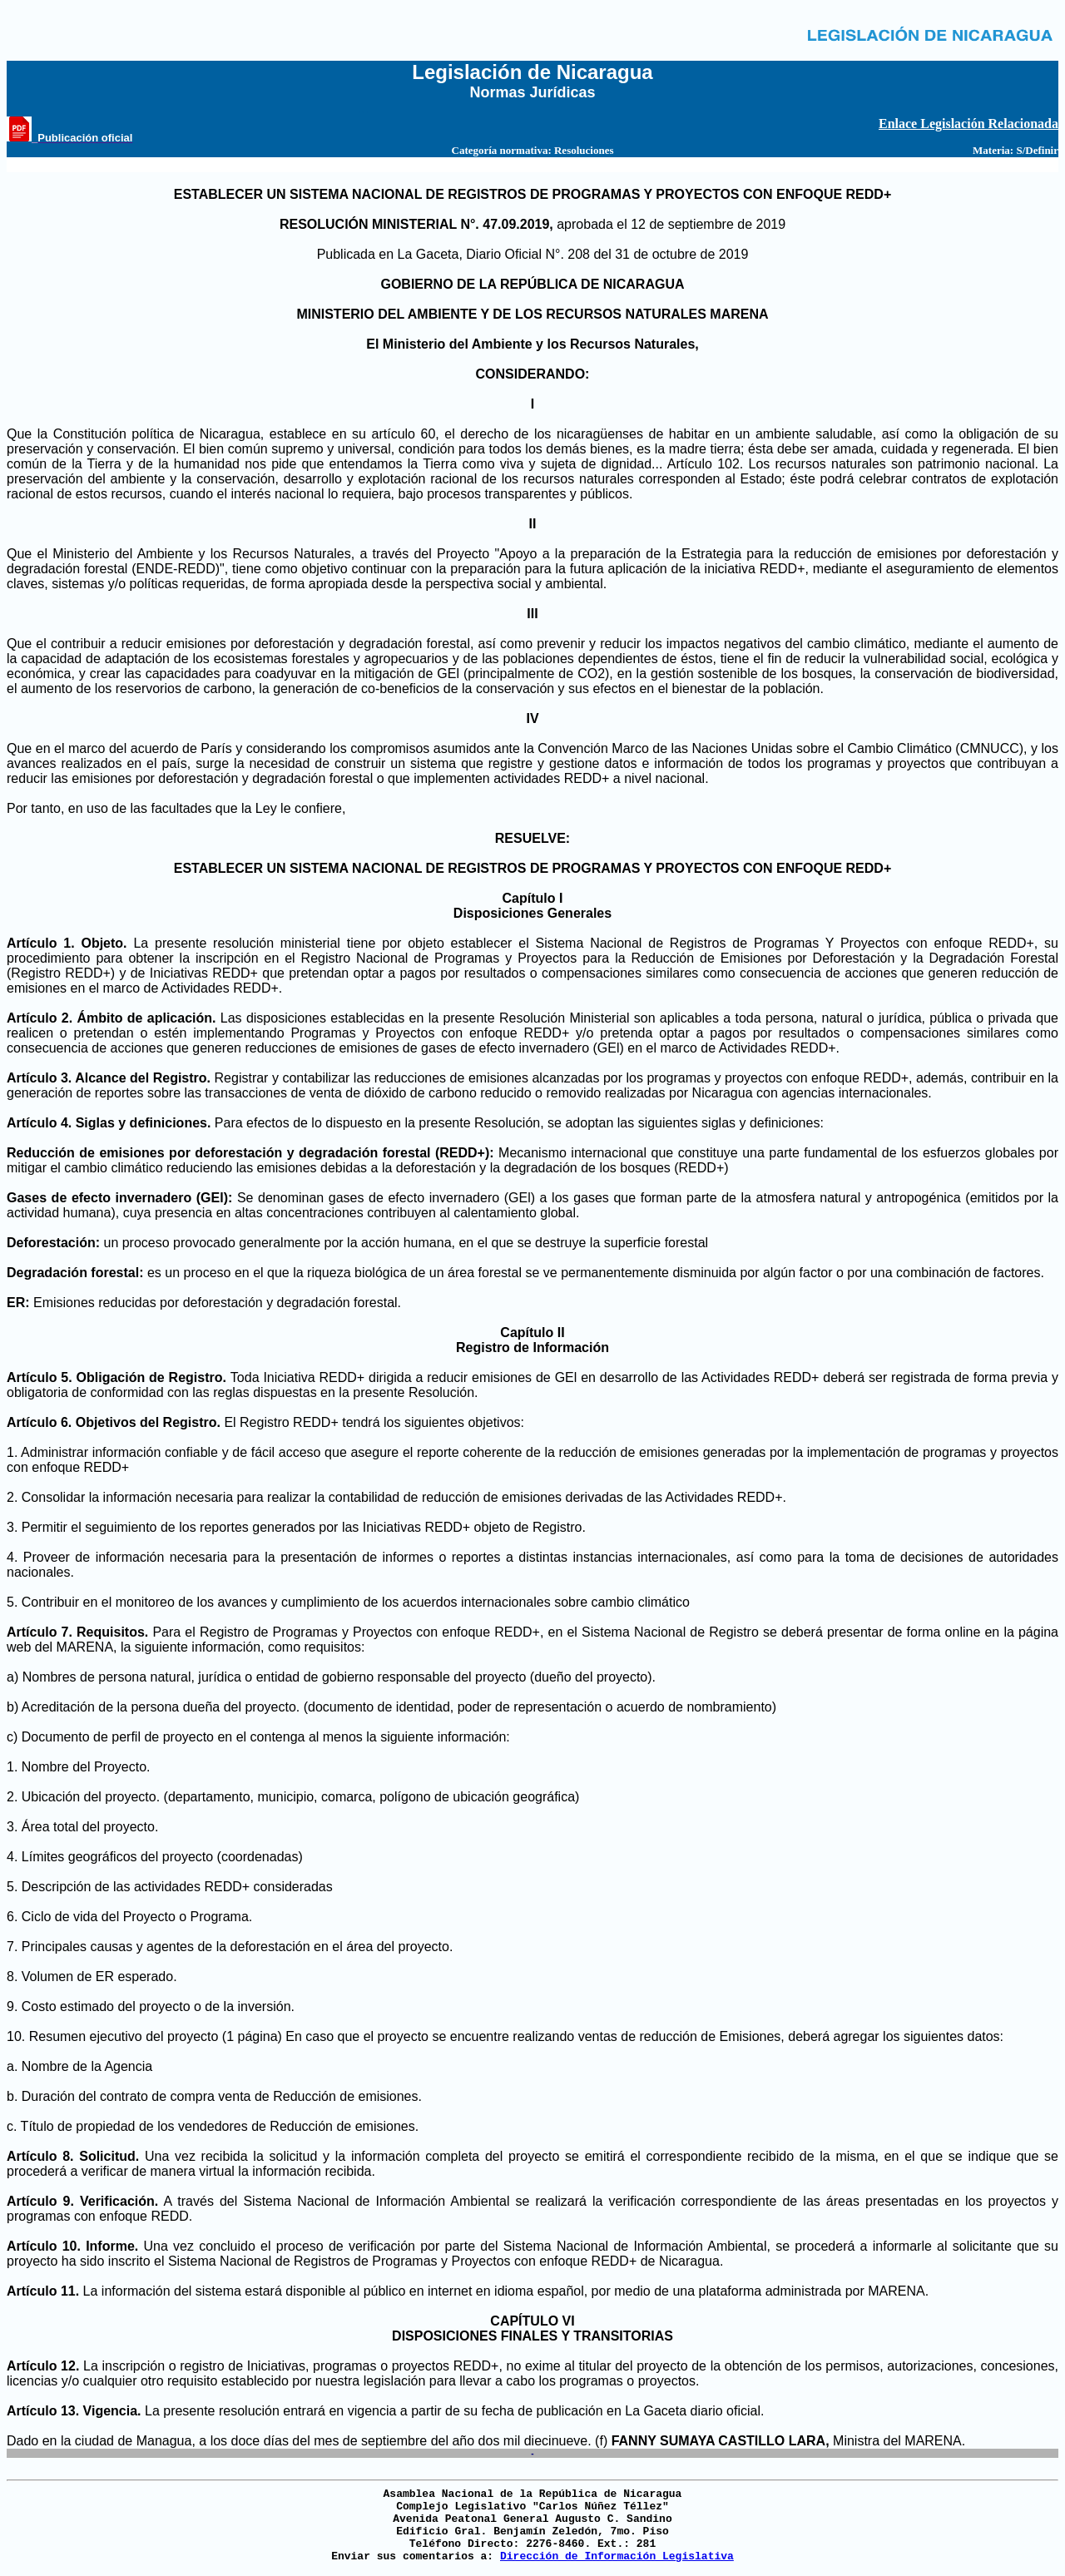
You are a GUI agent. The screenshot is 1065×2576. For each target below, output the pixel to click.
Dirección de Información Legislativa (617, 2556)
